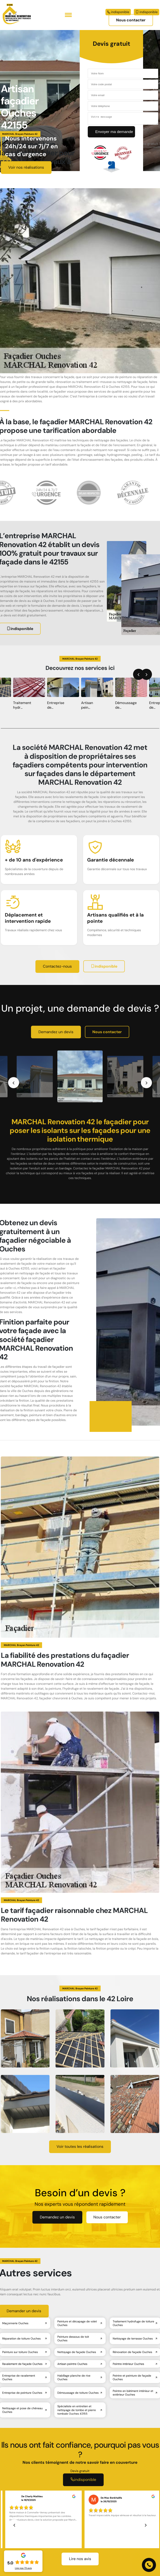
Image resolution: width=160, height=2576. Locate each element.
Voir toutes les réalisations (80, 2146)
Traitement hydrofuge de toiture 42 (22, 705)
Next (146, 674)
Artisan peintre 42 (87, 705)
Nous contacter (131, 20)
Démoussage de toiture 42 (126, 705)
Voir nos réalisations (26, 168)
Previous (138, 674)
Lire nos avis (80, 2558)
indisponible (118, 12)
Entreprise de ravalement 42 (56, 705)
